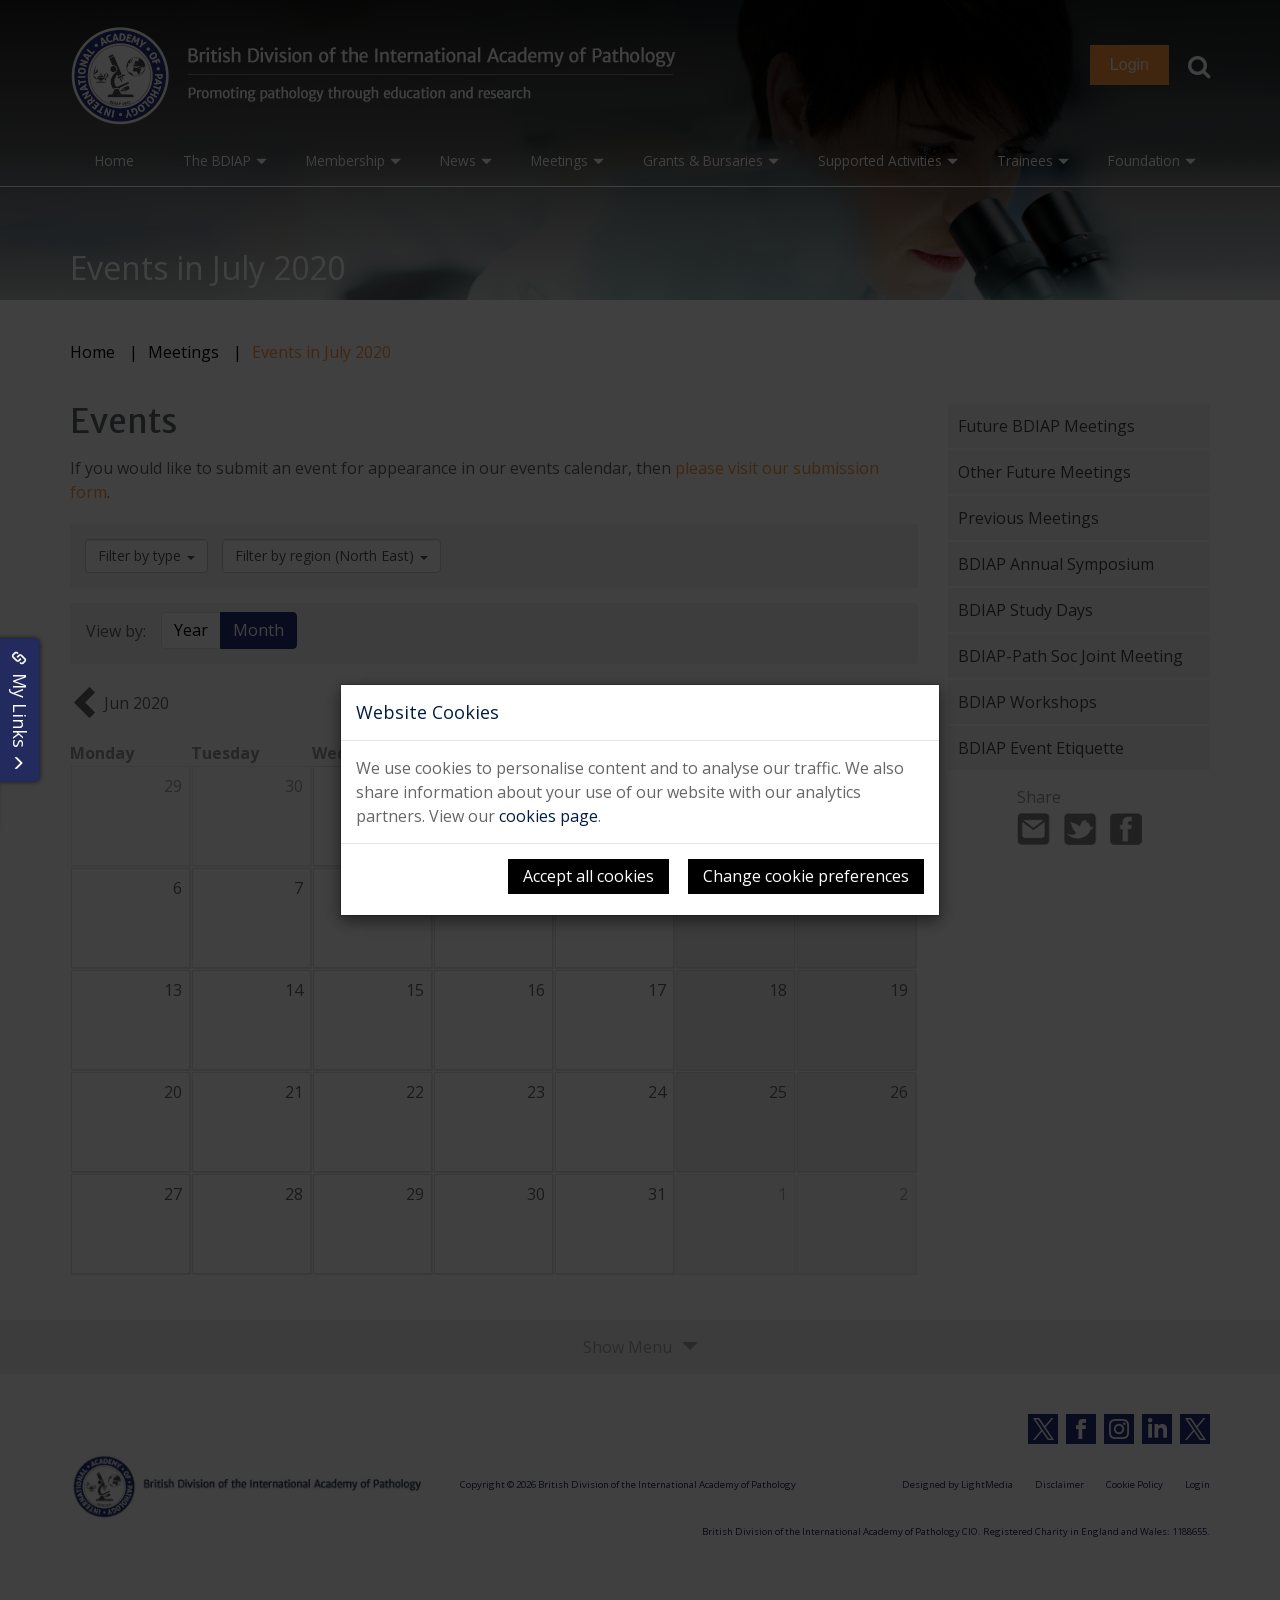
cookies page (548, 816)
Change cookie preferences (806, 876)
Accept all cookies (588, 876)
